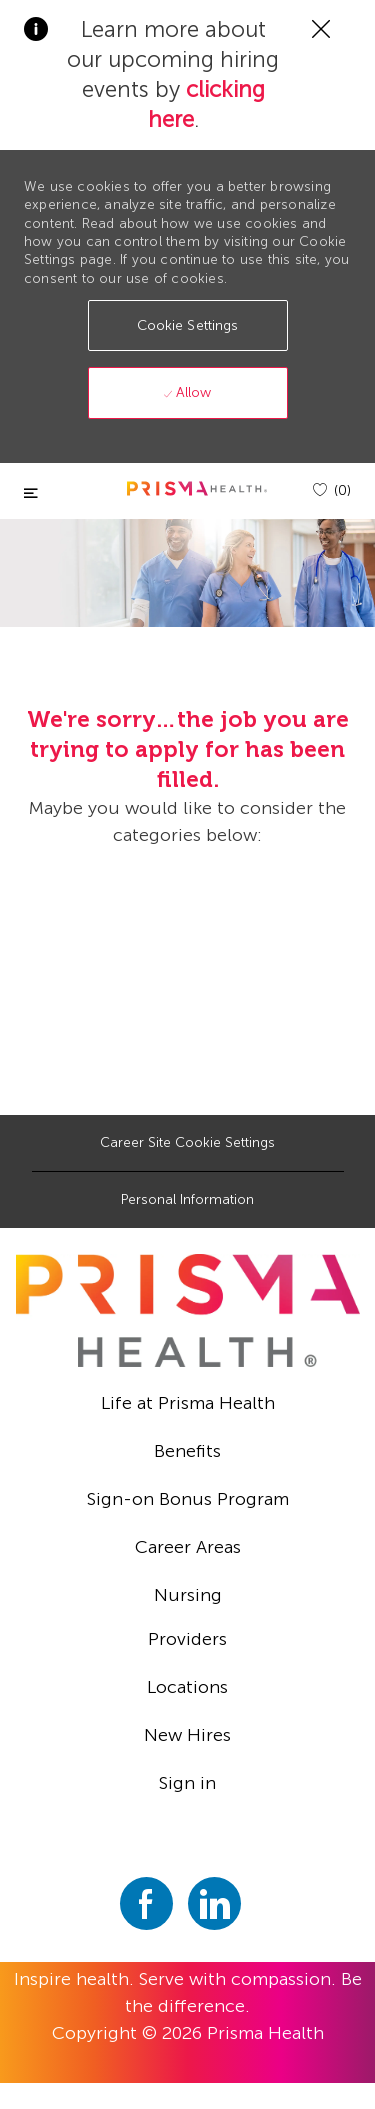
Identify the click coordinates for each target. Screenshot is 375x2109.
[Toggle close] (31, 493)
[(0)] (332, 490)
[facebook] (146, 1903)
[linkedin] (214, 1903)
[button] (188, 325)
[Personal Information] (187, 1200)
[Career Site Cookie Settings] (187, 1143)
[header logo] (197, 488)
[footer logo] (188, 1310)
